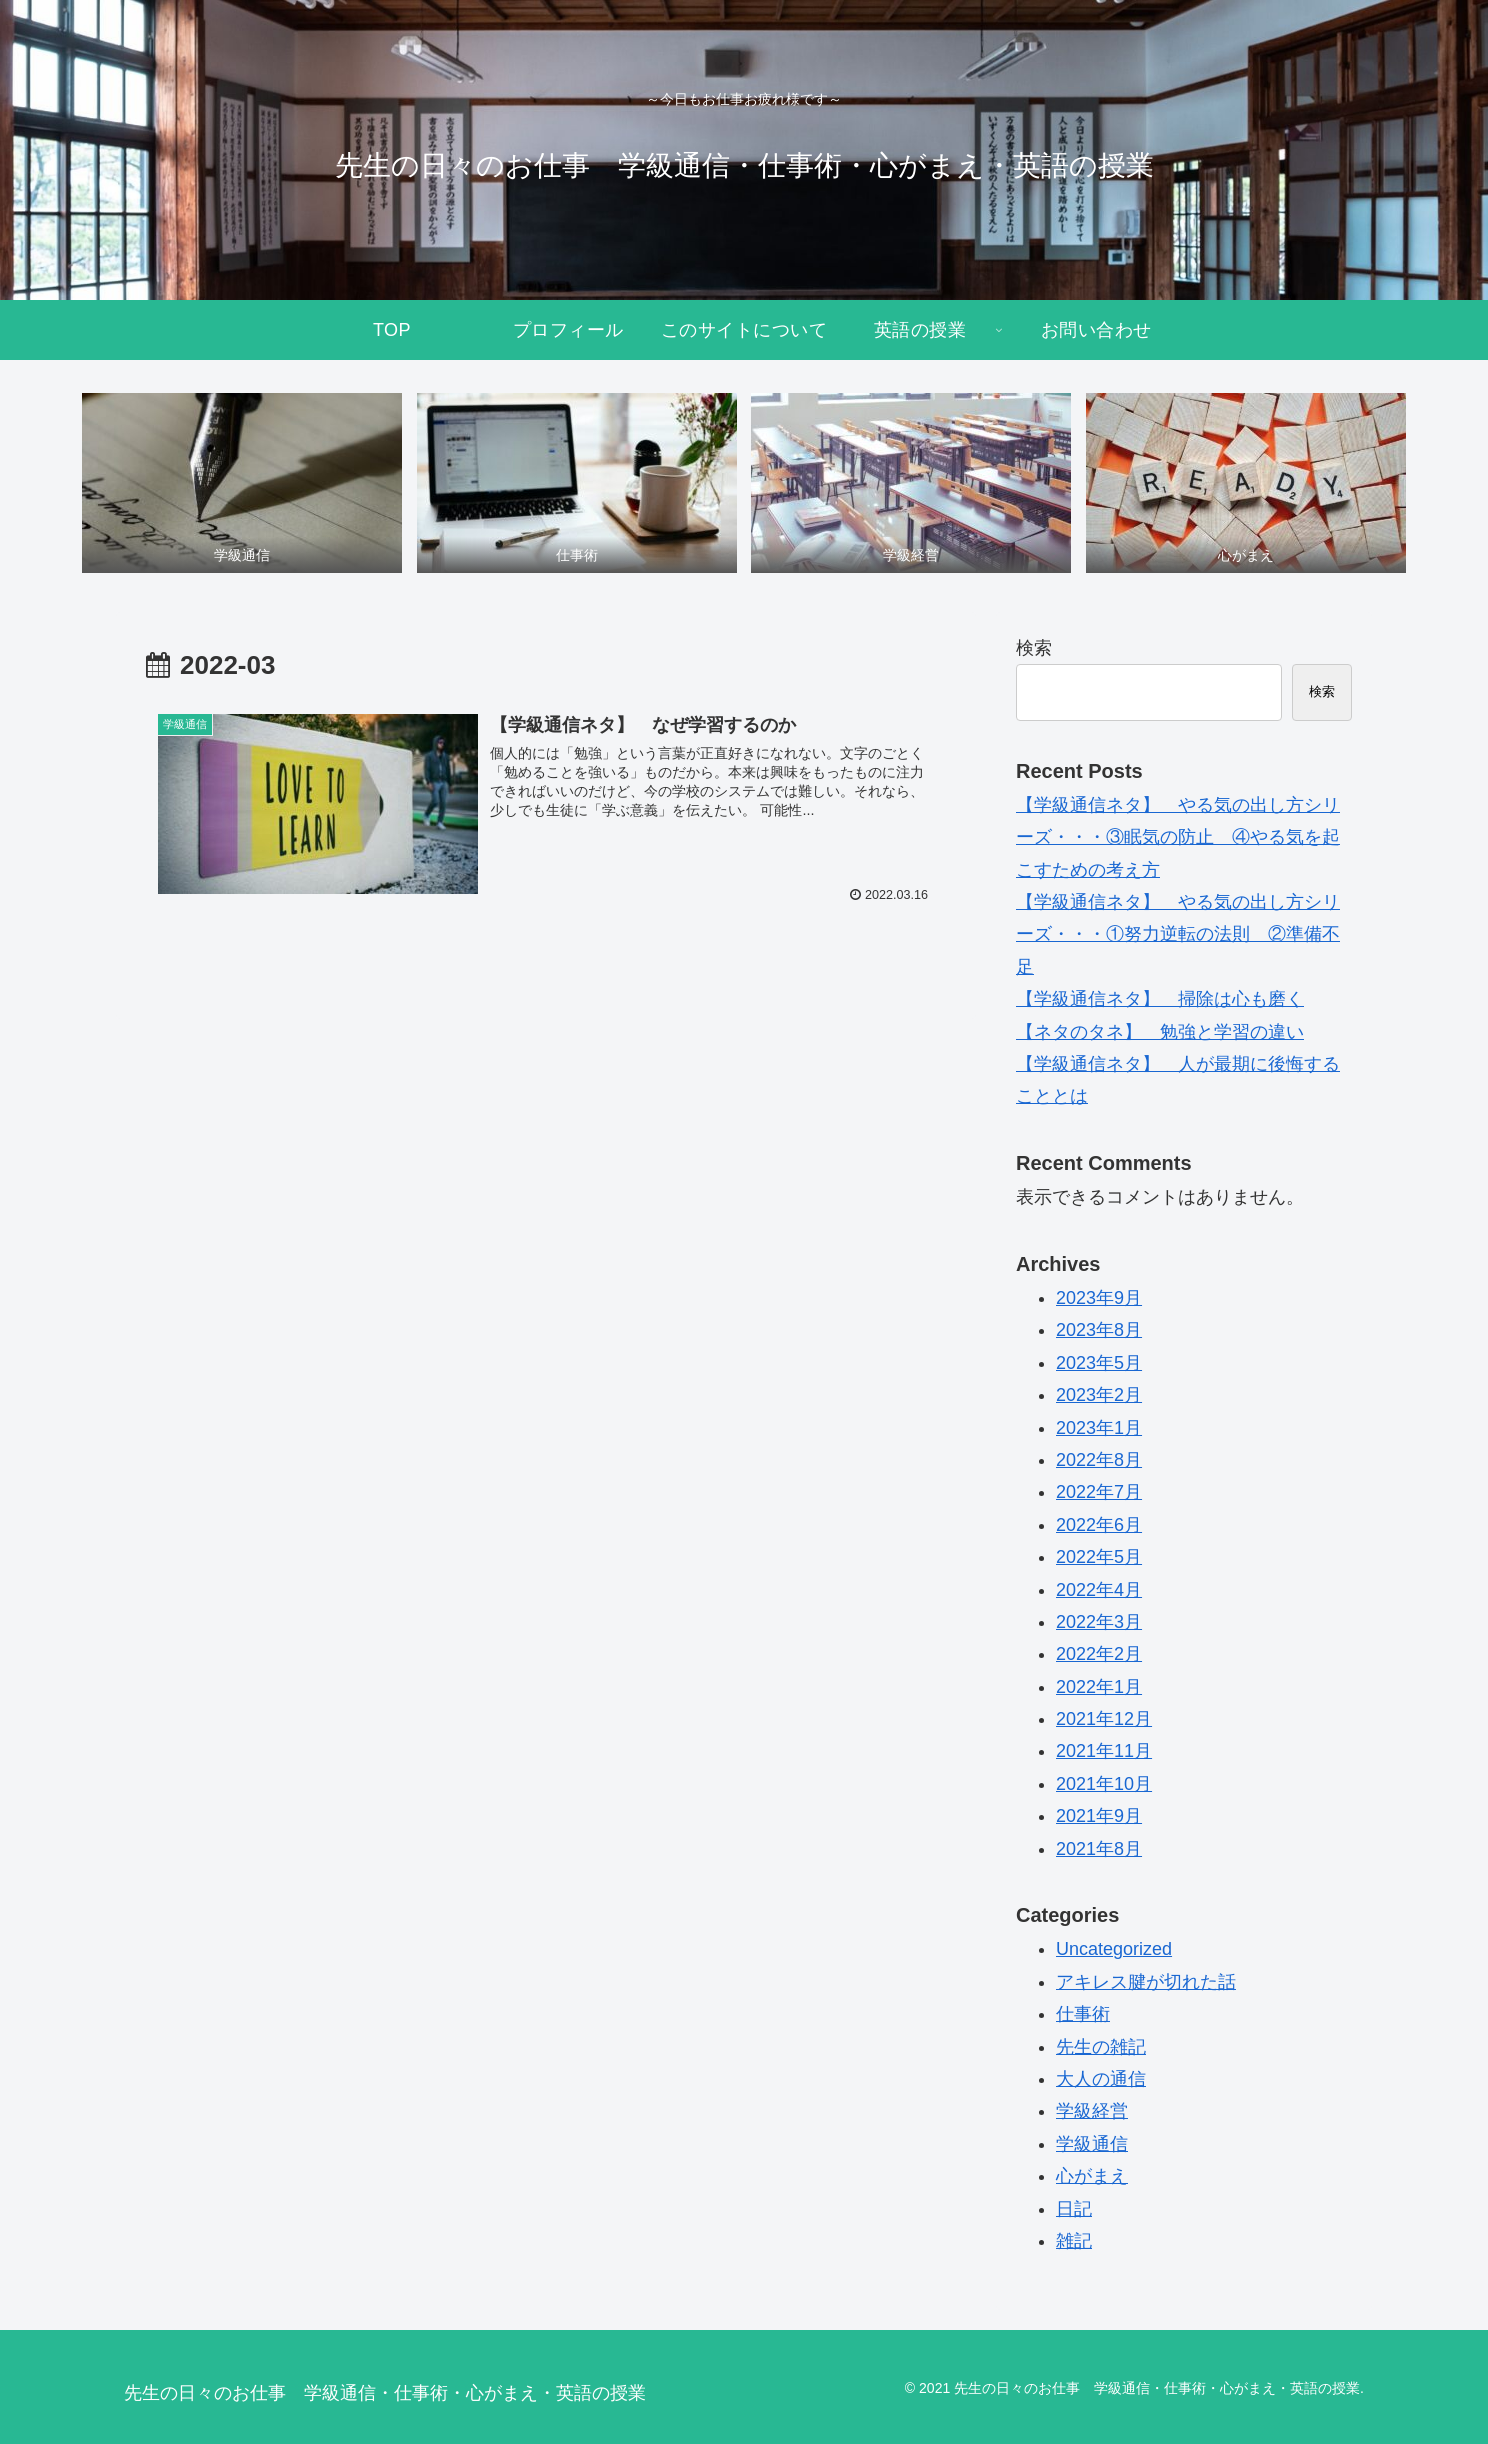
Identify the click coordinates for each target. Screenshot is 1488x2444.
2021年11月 (1104, 1751)
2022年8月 (1099, 1460)
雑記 (1074, 2241)
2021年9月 (1099, 1816)
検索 (1034, 648)
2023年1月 (1099, 1428)
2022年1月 (1099, 1687)
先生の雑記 (1101, 2047)
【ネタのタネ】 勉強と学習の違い (1160, 1032)
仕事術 (1083, 2014)
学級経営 (1092, 2111)
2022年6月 (1099, 1525)
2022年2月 (1099, 1654)
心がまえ (1092, 2176)
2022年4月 (1099, 1590)
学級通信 (1092, 2144)
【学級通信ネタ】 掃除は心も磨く (1160, 999)
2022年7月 (1099, 1492)
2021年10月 (1104, 1784)
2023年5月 (1099, 1363)
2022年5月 (1099, 1557)
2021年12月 (1104, 1719)
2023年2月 (1099, 1395)
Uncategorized (1114, 1949)
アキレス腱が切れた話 (1146, 1982)
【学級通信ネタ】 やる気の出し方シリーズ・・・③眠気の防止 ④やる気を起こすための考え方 (1178, 837)
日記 (1074, 2209)
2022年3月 (1099, 1622)
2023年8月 (1099, 1330)
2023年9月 (1099, 1298)
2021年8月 (1099, 1849)
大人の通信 (1101, 2079)
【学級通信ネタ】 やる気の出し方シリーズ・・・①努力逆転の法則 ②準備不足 (1178, 934)
